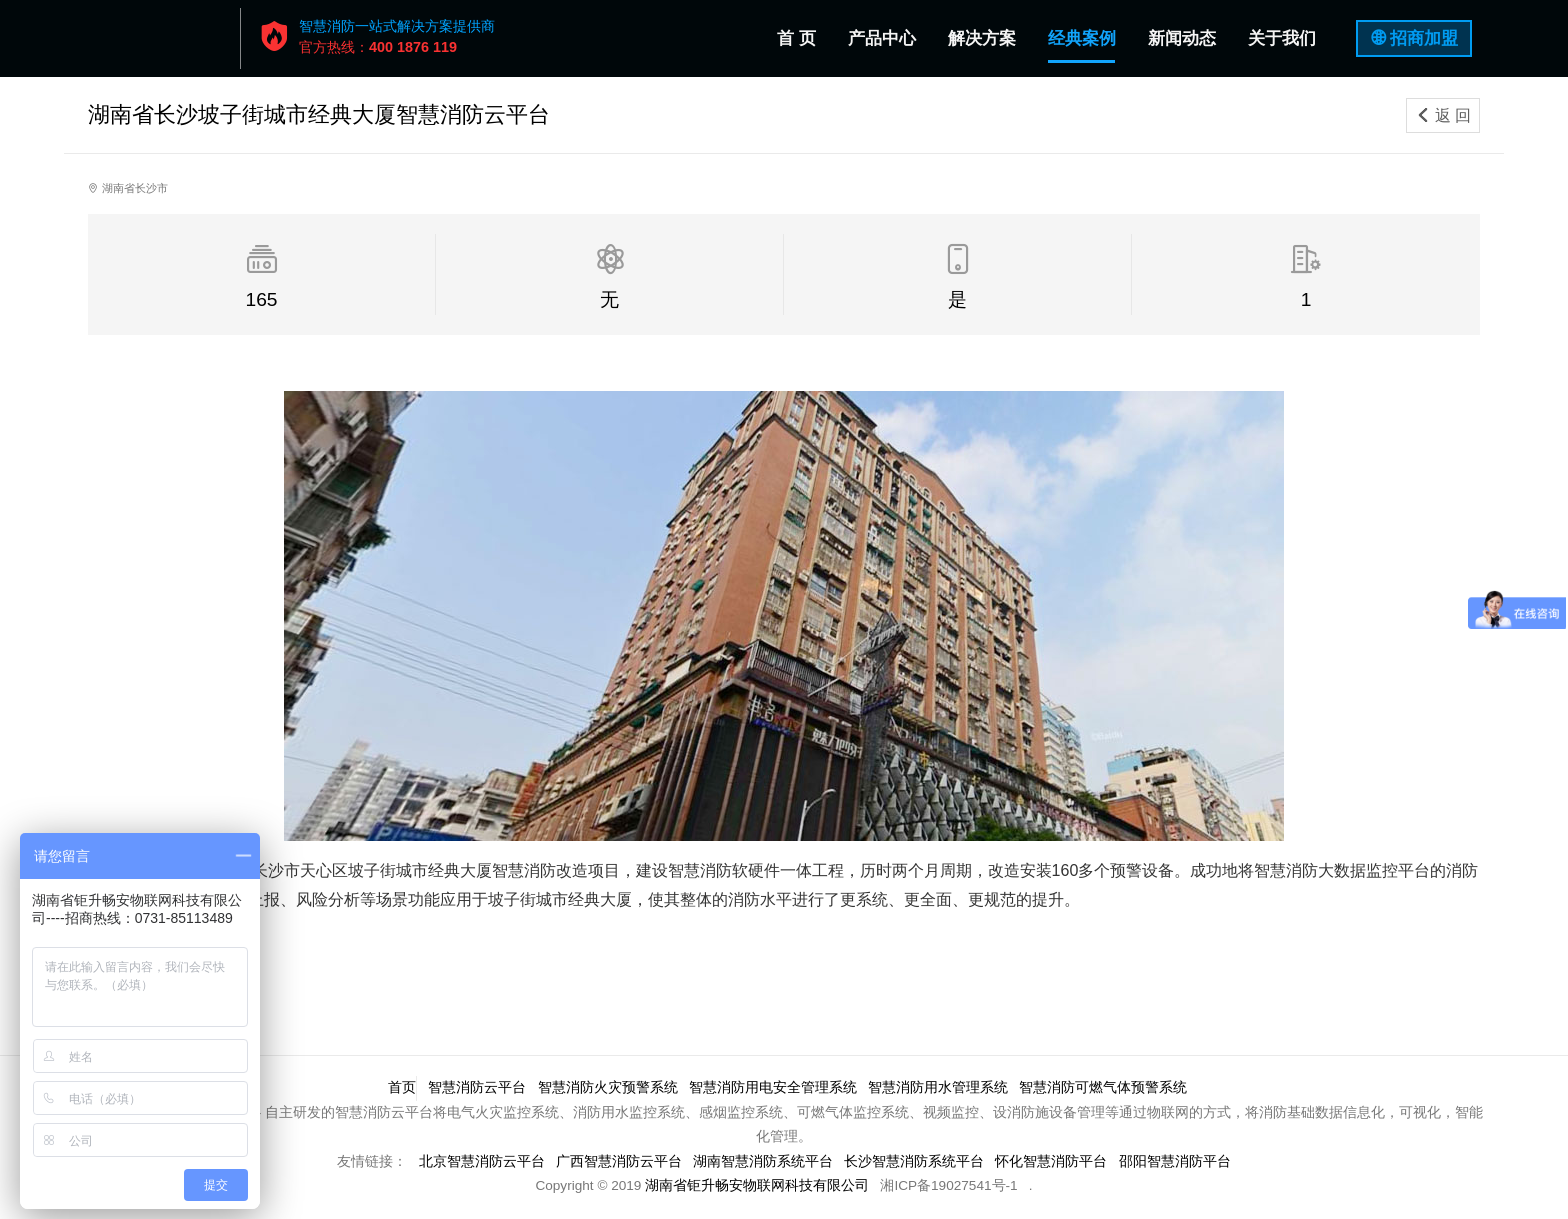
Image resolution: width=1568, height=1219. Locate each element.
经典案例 (1082, 38)
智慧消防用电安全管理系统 (773, 1087)
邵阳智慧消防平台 (1176, 1161)
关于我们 (1282, 38)
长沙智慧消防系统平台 (915, 1161)
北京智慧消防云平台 (480, 1161)
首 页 (800, 34)
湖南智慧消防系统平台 (763, 1161)
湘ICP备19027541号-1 (948, 1185)
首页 (401, 1087)
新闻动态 (1182, 38)
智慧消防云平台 (477, 1087)
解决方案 (982, 38)
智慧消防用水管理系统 (939, 1087)
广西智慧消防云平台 (618, 1161)
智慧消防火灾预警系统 (608, 1087)
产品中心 (882, 38)
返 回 (1443, 115)
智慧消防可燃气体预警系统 (1105, 1087)
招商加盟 (1424, 38)
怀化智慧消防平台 (1053, 1161)
